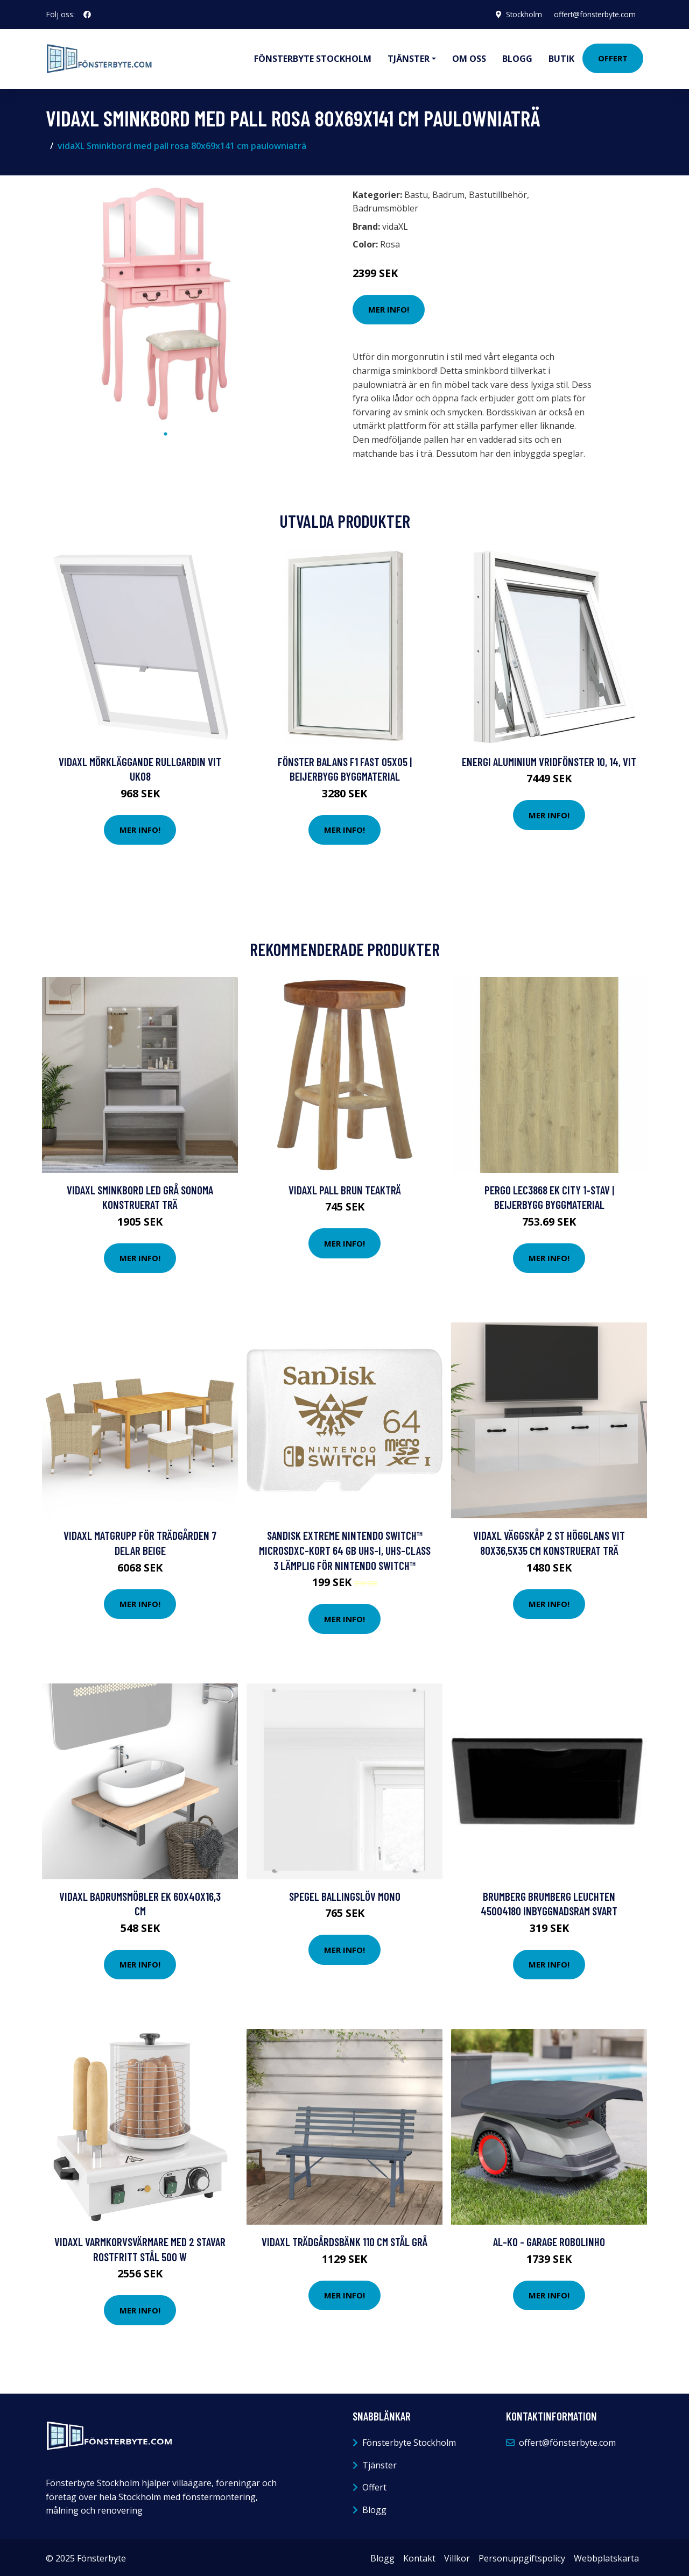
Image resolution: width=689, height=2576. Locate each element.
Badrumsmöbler (385, 205)
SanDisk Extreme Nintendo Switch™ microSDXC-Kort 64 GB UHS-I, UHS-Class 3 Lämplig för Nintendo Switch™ (345, 1547)
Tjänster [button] (409, 57)
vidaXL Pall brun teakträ (345, 1187)
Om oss (469, 57)
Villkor (457, 2555)
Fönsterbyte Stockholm (312, 57)
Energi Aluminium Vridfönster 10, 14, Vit (549, 759)
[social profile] (87, 14)
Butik (561, 57)
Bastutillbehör (498, 192)
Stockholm (519, 14)
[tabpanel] (165, 301)
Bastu (416, 192)
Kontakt (419, 2555)
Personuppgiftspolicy (522, 2555)
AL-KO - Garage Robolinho (549, 2239)
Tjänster (379, 2462)
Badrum (448, 192)
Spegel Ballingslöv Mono (344, 1893)
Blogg (517, 57)
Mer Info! (388, 306)
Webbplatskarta (606, 2555)
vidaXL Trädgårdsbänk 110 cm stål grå (344, 2239)
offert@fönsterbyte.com (593, 14)
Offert (613, 57)
